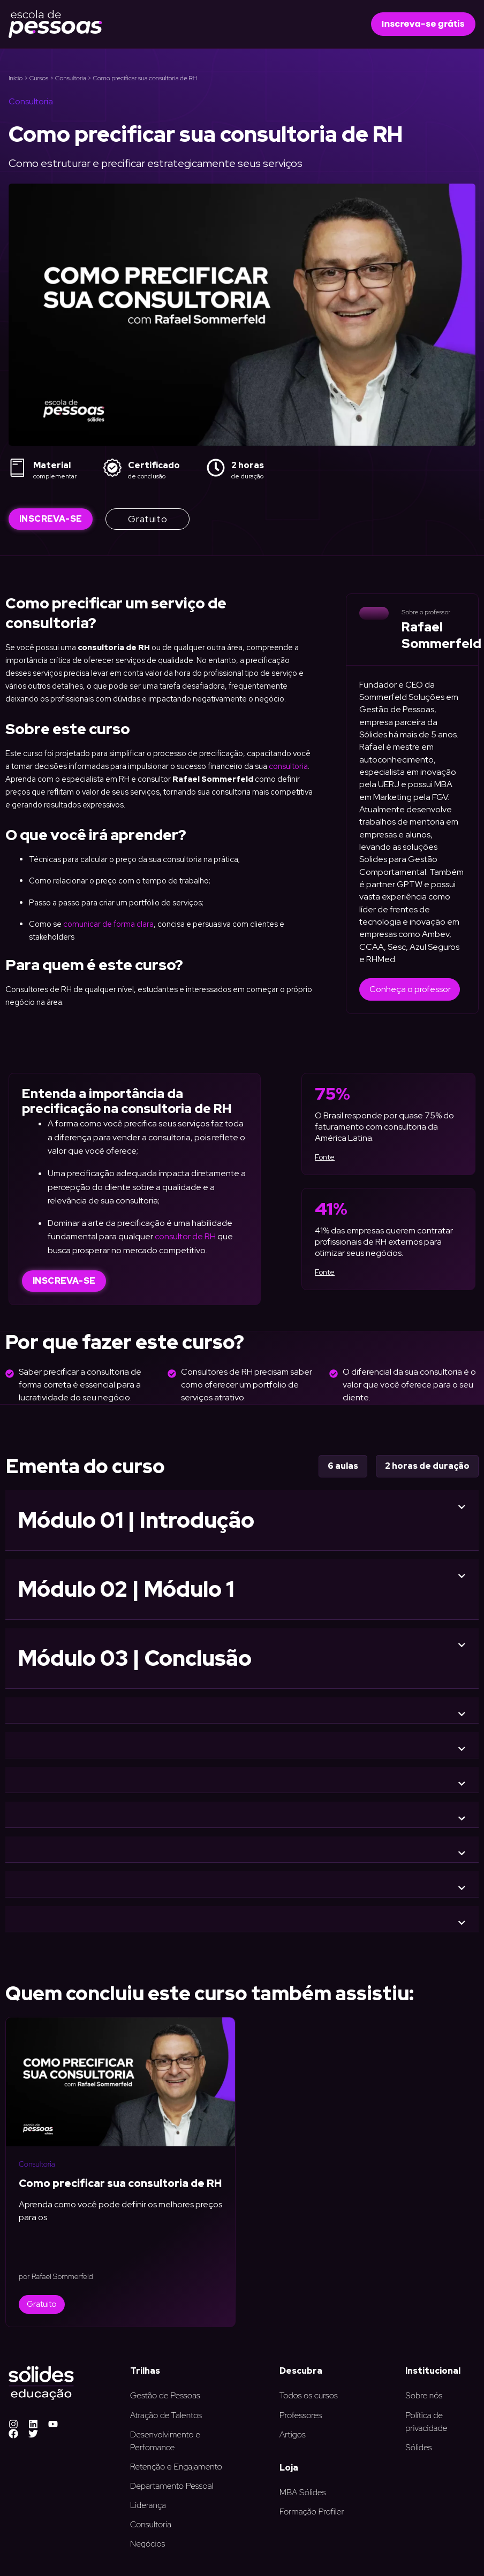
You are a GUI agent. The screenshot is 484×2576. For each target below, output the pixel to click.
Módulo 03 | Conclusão (135, 1658)
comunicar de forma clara (108, 924)
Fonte (325, 1157)
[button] (423, 24)
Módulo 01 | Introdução (136, 1520)
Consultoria (70, 78)
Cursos (39, 78)
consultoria (288, 766)
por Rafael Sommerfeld (56, 2276)
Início (15, 78)
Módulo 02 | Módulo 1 (126, 1589)
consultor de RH (185, 1236)
